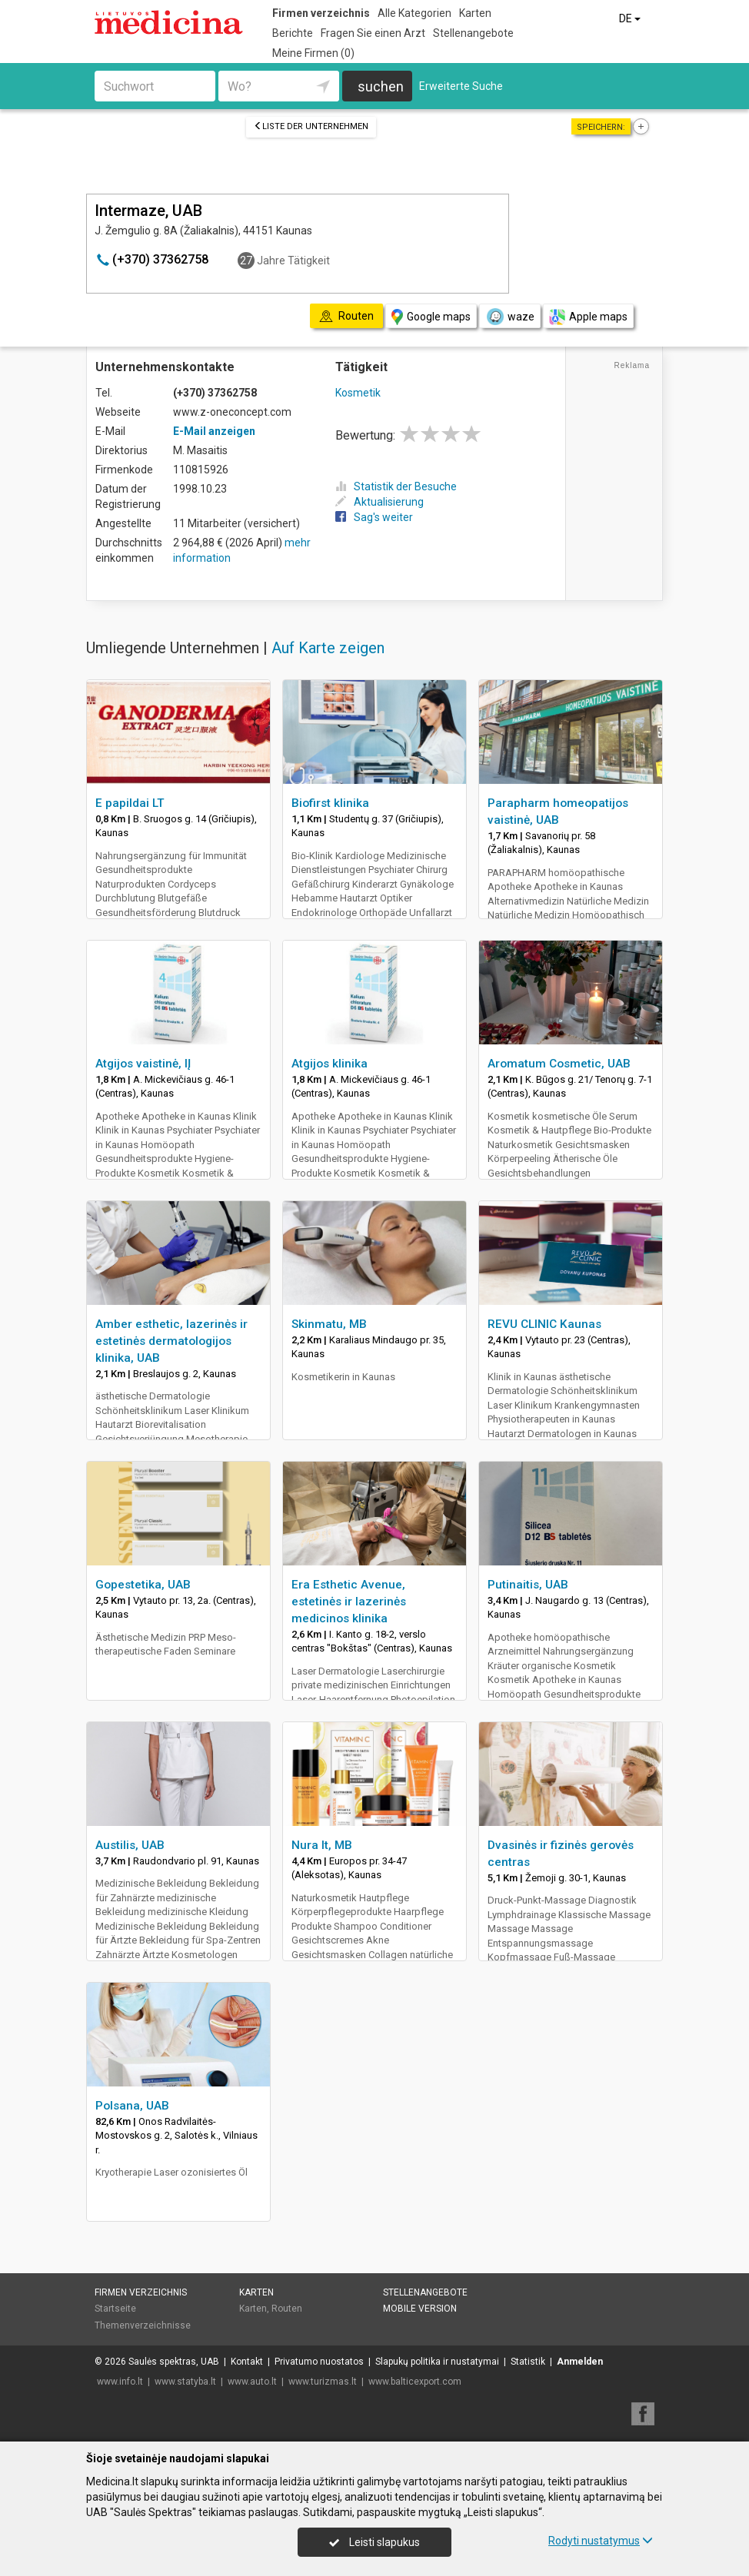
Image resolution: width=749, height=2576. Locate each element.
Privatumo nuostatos (319, 2361)
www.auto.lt (252, 2381)
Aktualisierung (379, 502)
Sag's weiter (374, 517)
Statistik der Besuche (396, 486)
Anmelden (580, 2361)
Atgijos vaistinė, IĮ (143, 1064)
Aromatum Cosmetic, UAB (559, 1064)
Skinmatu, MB (329, 1324)
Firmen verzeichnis (321, 13)
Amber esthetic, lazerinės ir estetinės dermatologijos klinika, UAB (171, 1341)
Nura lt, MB (321, 1845)
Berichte (292, 33)
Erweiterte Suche (461, 86)
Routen (286, 2308)
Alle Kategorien (414, 13)
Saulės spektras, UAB (173, 2361)
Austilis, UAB (130, 1845)
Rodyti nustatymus (600, 2541)
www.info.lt (120, 2381)
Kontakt (247, 2361)
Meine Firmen (313, 53)
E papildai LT (130, 803)
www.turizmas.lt (322, 2381)
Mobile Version (420, 2308)
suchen (381, 86)
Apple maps (588, 317)
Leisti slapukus (374, 2542)
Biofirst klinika (330, 803)
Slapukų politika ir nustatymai (437, 2361)
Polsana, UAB (132, 2106)
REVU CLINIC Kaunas (544, 1324)
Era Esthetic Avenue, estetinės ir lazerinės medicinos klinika (348, 1601)
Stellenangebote (473, 33)
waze (509, 317)
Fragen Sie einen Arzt (373, 33)
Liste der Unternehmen (311, 126)
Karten (475, 13)
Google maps (431, 317)
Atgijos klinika (329, 1064)
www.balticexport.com (414, 2381)
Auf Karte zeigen (327, 648)
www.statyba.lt (185, 2381)
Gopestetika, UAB (143, 1585)
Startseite (115, 2308)
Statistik (528, 2361)
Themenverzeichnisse (143, 2325)
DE (631, 18)
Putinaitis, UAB (528, 1585)
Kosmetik (358, 393)
